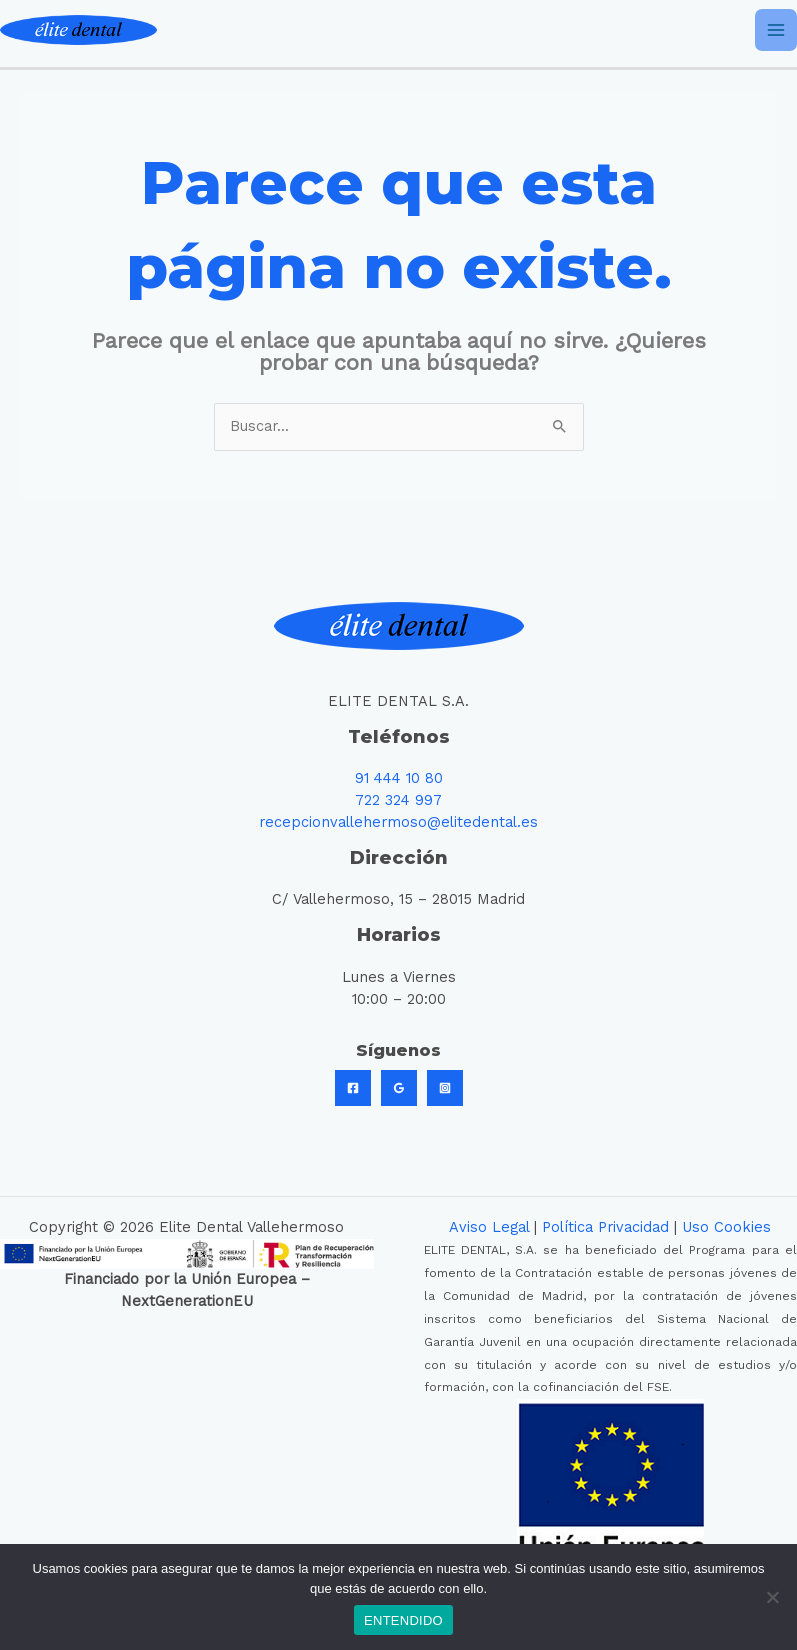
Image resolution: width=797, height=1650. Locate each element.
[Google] (399, 1088)
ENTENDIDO (403, 1620)
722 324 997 (398, 800)
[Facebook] (353, 1088)
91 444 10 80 (399, 778)
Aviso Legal (489, 1227)
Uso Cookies (726, 1227)
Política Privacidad (605, 1227)
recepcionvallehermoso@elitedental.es (398, 822)
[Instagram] (445, 1088)
